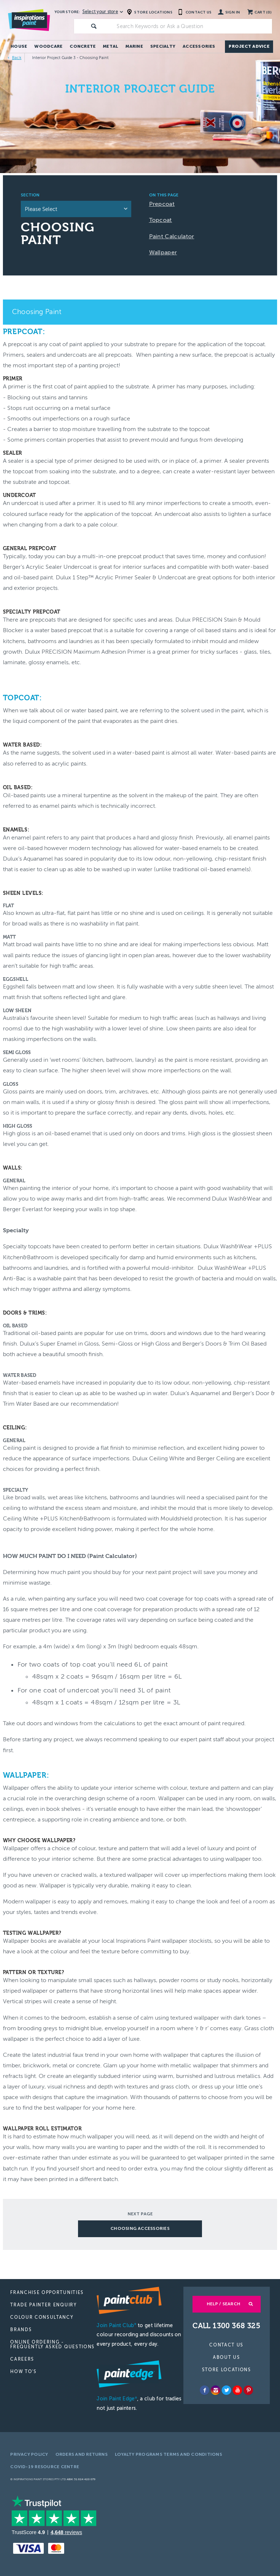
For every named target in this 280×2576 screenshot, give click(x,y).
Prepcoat (162, 204)
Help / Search (223, 2303)
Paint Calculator (171, 236)
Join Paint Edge (117, 2398)
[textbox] (193, 26)
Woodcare (48, 46)
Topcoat (160, 220)
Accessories (199, 46)
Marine (134, 46)
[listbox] (76, 209)
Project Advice (249, 46)
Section (30, 195)
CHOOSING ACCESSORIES (140, 2228)
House (19, 46)
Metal (110, 46)
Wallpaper (163, 252)
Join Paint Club (116, 2325)
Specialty (162, 46)
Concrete (83, 46)
